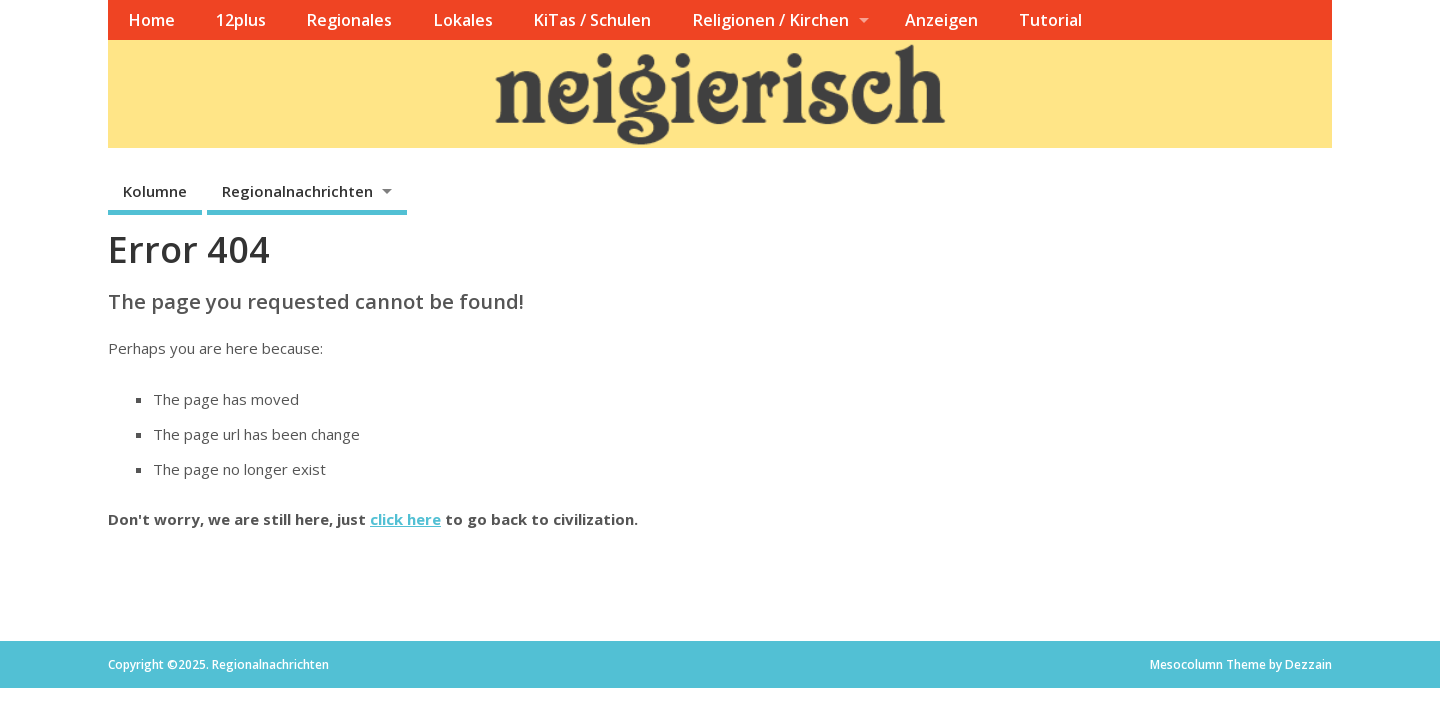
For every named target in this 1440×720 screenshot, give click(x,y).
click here (405, 519)
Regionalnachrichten (297, 191)
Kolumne (155, 191)
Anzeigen (941, 20)
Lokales (463, 20)
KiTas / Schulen (592, 20)
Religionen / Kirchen (770, 20)
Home (151, 20)
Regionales (349, 20)
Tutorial (1050, 20)
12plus (241, 20)
